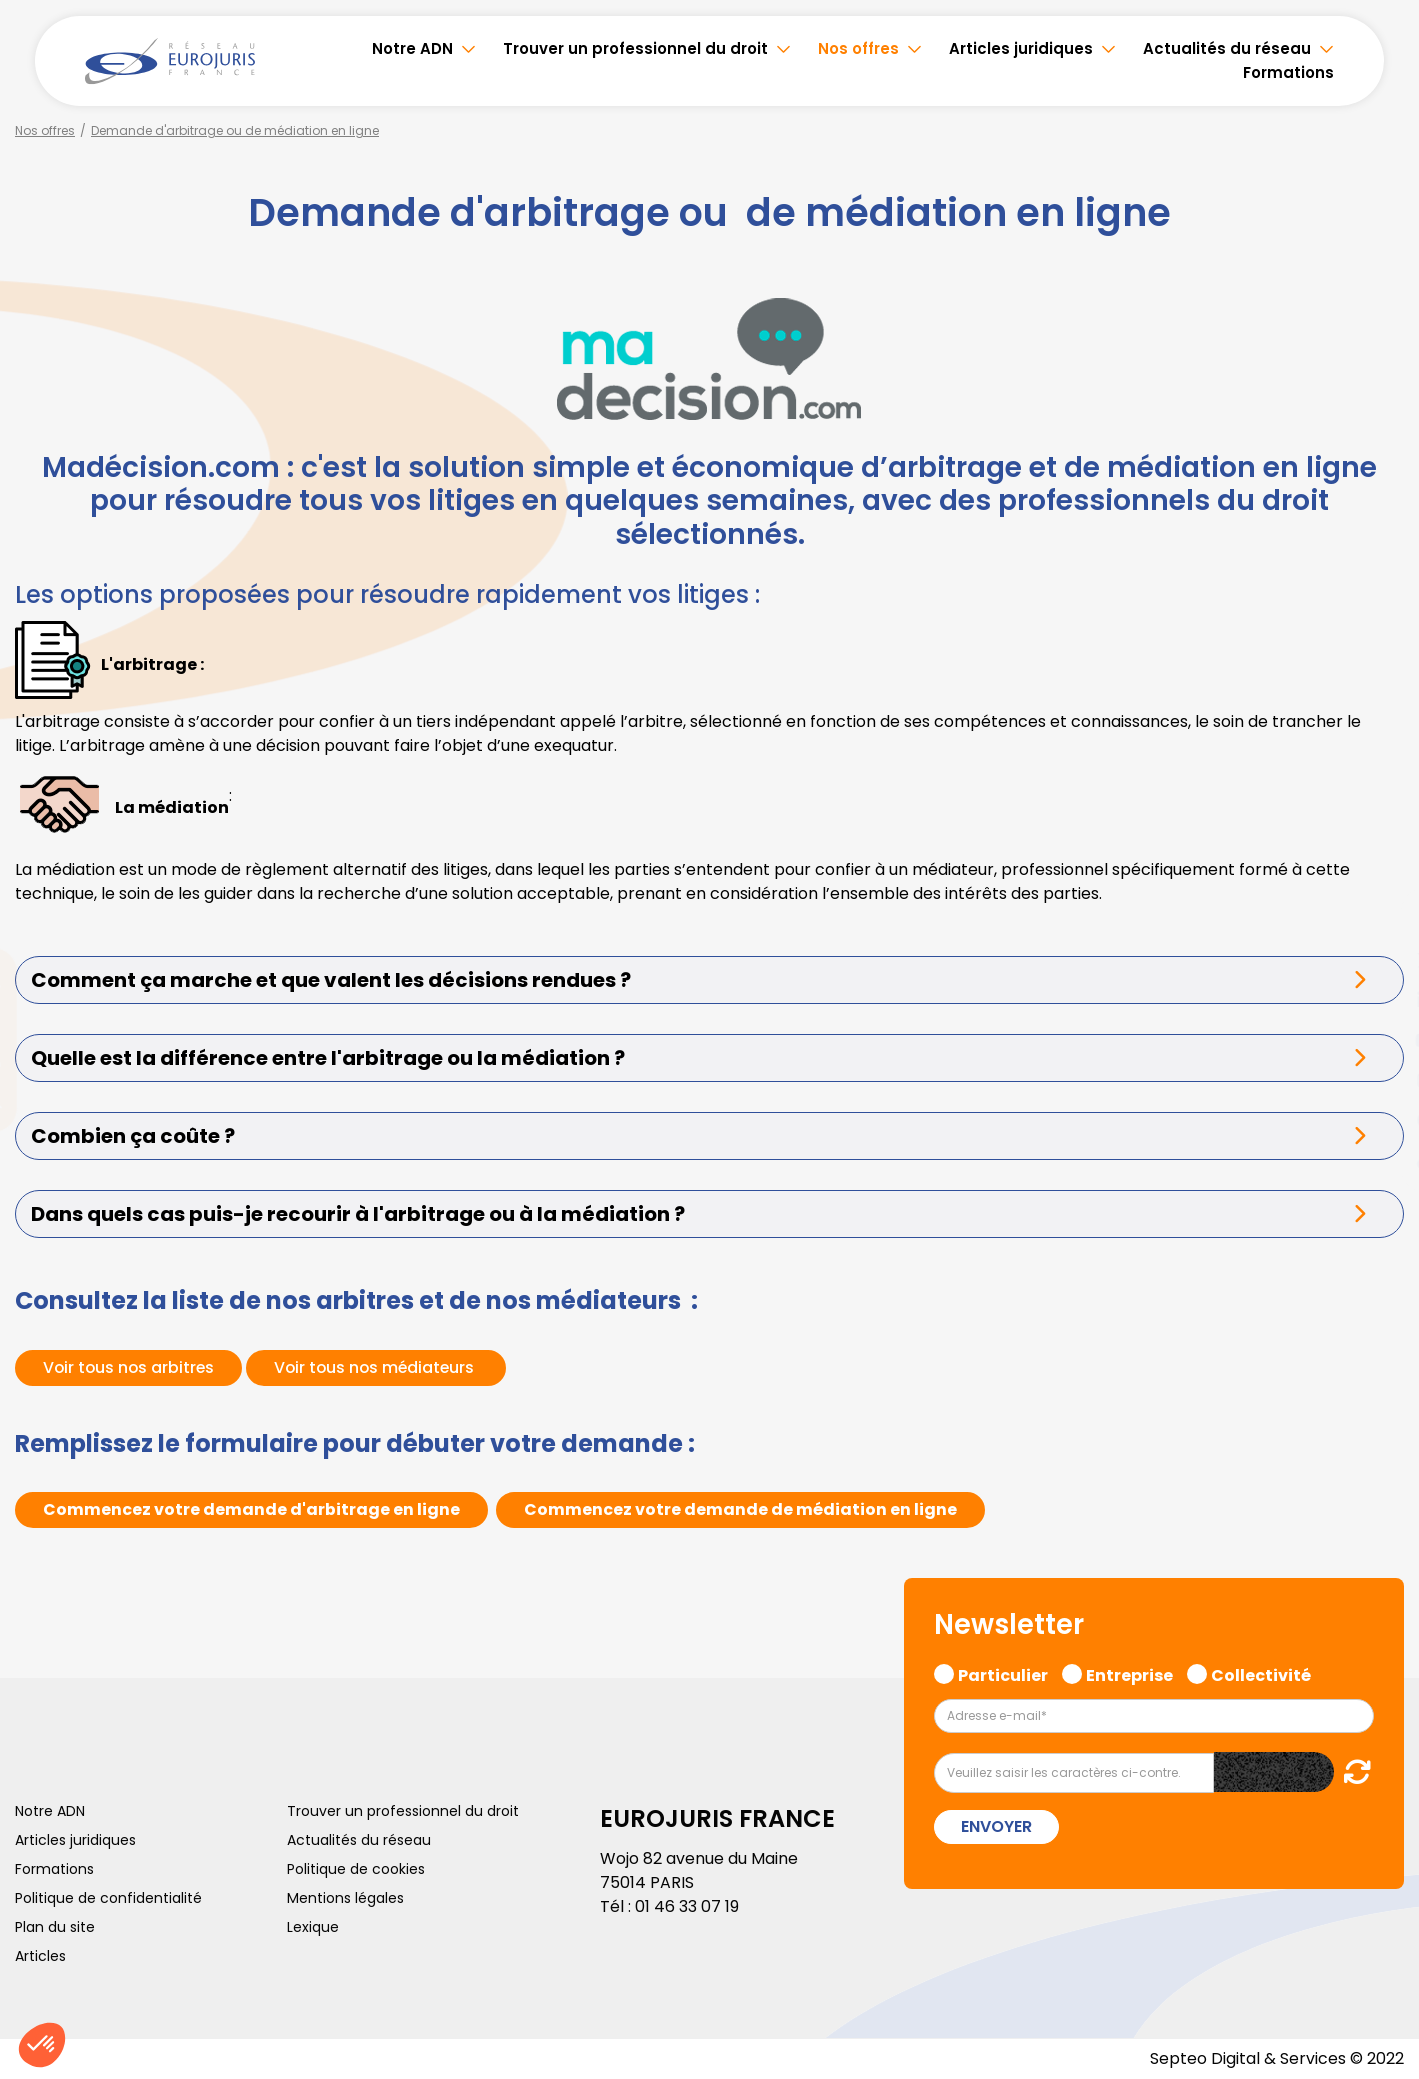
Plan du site (55, 1927)
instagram (1379, 1080)
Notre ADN (412, 48)
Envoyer (996, 1826)
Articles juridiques (1021, 48)
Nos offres (858, 48)
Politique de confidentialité (108, 1898)
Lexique (313, 1927)
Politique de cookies (356, 1869)
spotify (1379, 1120)
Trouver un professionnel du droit (635, 48)
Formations (1288, 72)
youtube (1379, 1040)
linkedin (1379, 1000)
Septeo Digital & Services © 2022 (1277, 2058)
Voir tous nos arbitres (130, 1367)
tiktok (1379, 1160)
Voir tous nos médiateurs (382, 1367)
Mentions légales (345, 1898)
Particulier (1003, 1673)
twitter (1379, 960)
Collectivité (1261, 1673)
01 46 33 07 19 (687, 1906)
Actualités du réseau (1227, 48)
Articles (40, 1956)
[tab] (709, 980)
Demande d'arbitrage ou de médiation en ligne (235, 130)
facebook (1379, 920)
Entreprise (1129, 1673)
